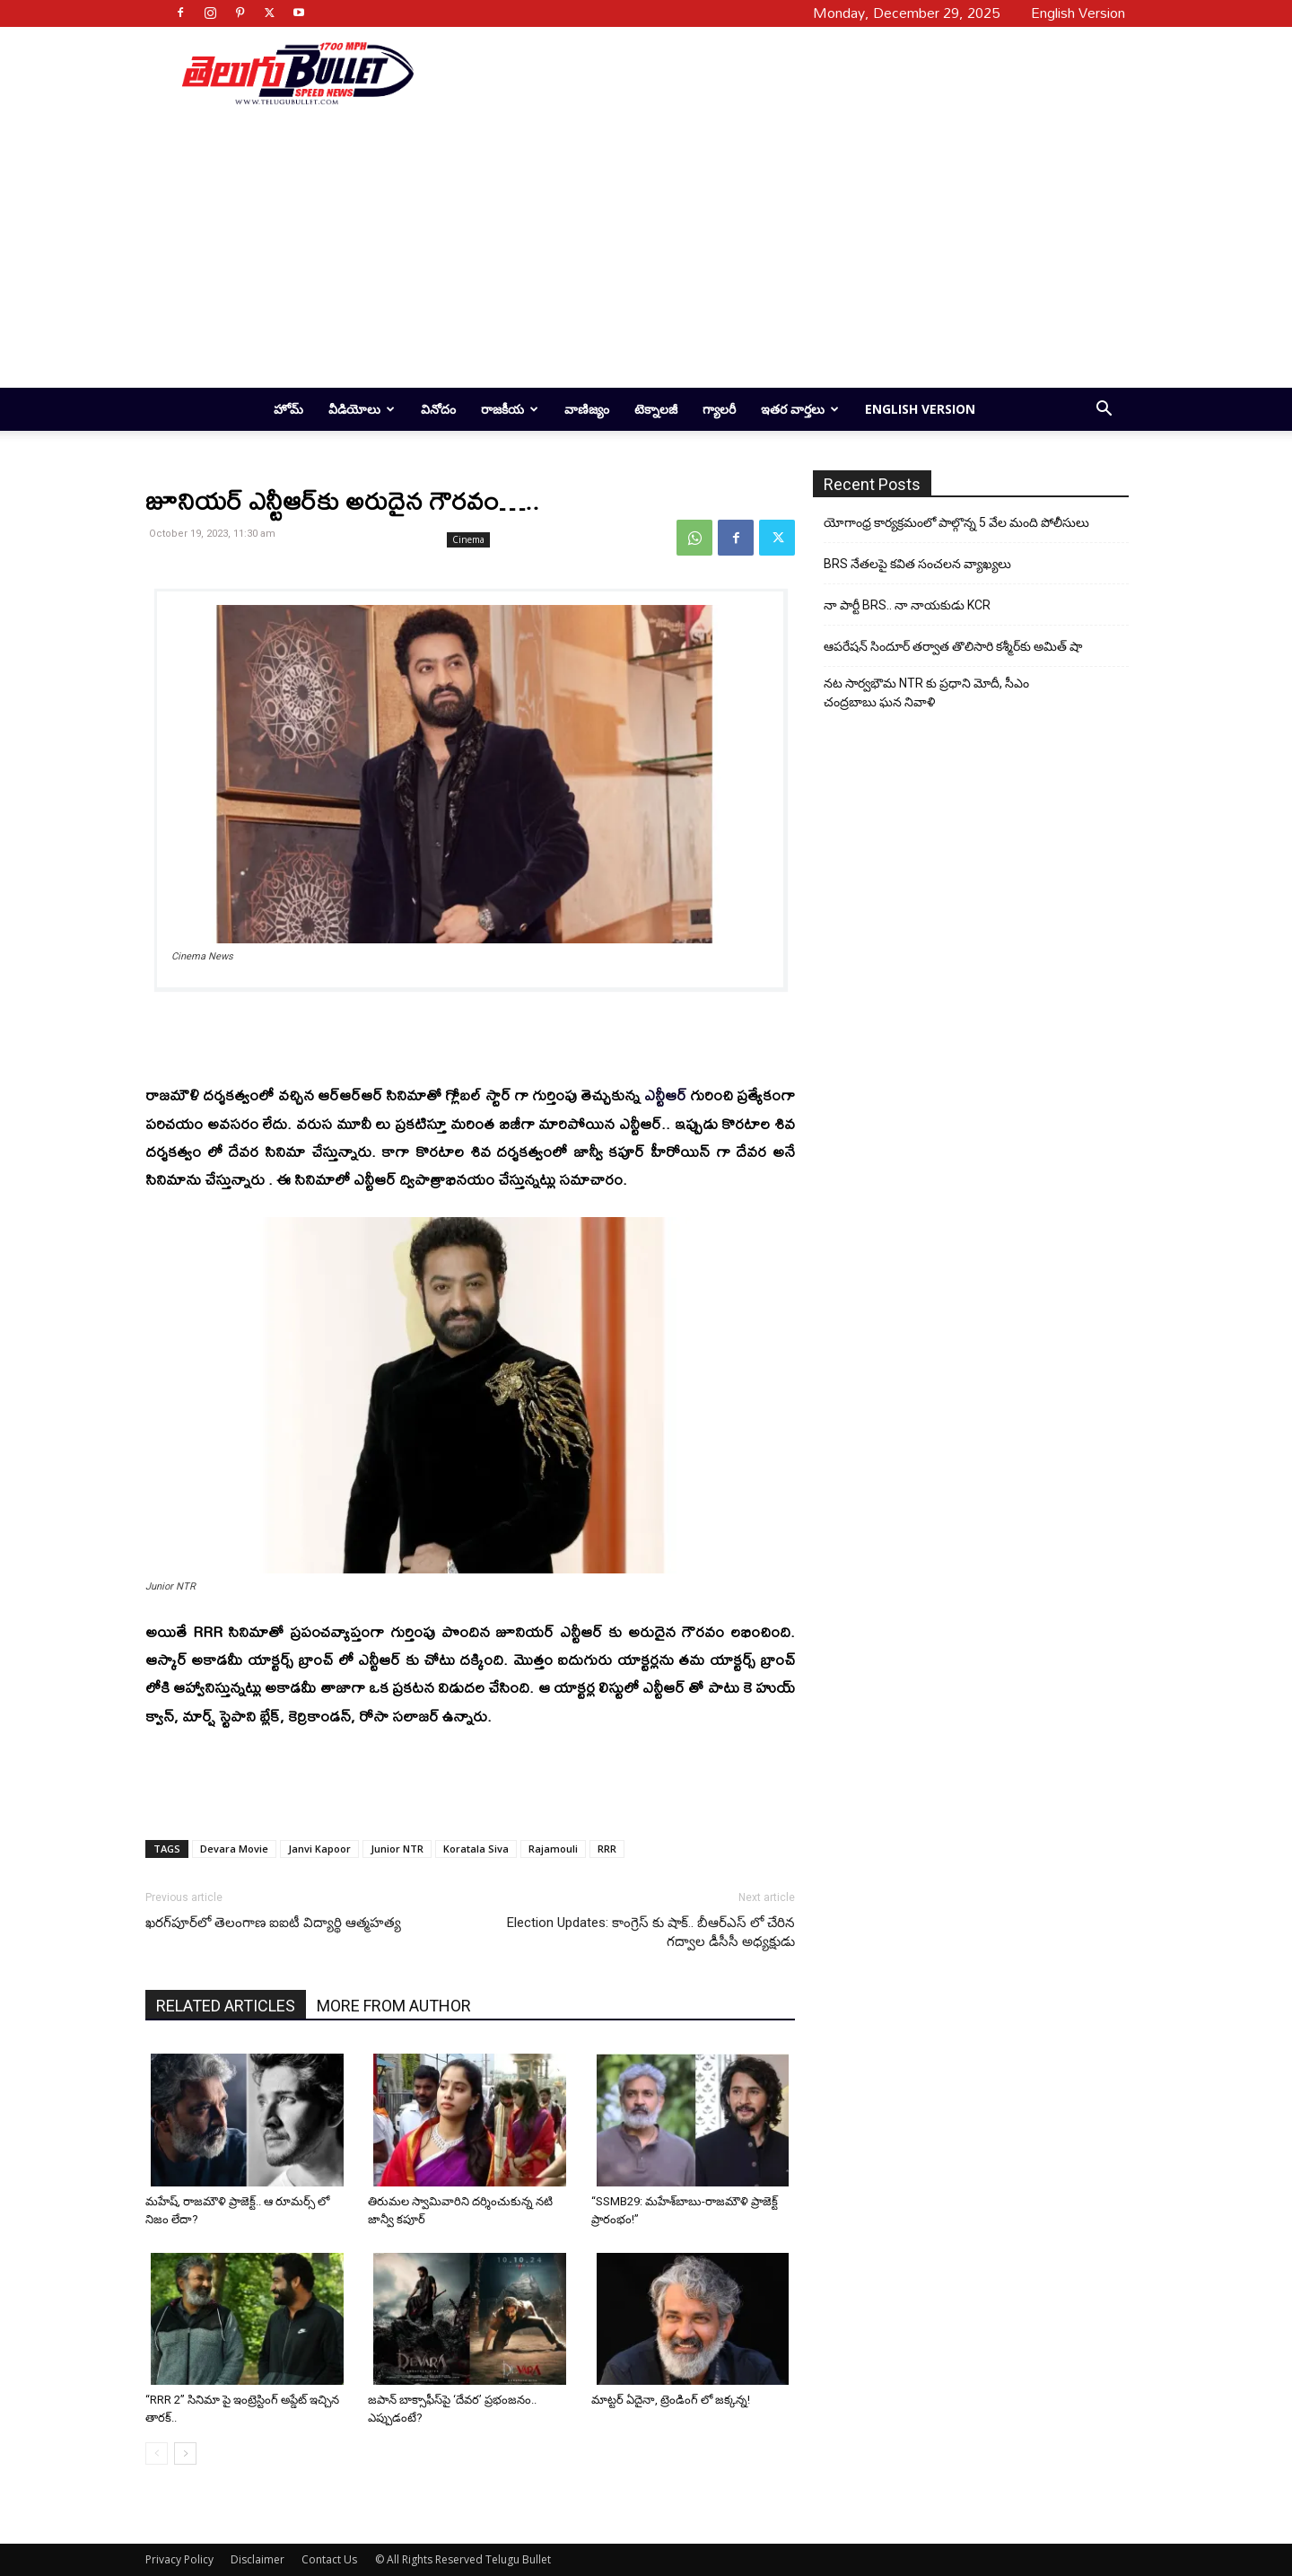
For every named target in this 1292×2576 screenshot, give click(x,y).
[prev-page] (156, 2453)
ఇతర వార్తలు (800, 408)
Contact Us (329, 2559)
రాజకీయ (509, 408)
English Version (920, 408)
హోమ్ (288, 408)
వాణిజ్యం (586, 408)
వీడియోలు (361, 408)
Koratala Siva (476, 1848)
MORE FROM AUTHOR (394, 2005)
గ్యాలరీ (719, 408)
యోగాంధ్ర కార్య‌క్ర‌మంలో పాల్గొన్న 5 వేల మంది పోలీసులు (956, 522)
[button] (1103, 410)
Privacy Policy (179, 2559)
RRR (607, 1848)
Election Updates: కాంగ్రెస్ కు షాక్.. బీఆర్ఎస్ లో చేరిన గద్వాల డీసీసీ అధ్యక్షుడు (651, 1932)
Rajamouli (553, 1848)
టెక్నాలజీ (655, 408)
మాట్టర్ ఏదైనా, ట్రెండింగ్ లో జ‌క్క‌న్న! (670, 2399)
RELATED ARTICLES (225, 2005)
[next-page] (185, 2453)
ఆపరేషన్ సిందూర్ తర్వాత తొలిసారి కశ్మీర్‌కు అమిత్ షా (953, 646)
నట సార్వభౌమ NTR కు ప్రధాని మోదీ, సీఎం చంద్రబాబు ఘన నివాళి (926, 692)
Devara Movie (234, 1848)
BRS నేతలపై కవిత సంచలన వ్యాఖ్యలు (917, 563)
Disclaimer (257, 2559)
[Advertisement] (764, 72)
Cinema (468, 539)
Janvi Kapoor (319, 1848)
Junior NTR (397, 1848)
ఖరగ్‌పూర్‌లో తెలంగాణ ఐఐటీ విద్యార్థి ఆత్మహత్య (273, 1922)
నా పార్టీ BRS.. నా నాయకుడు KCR (907, 605)
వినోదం (438, 408)
